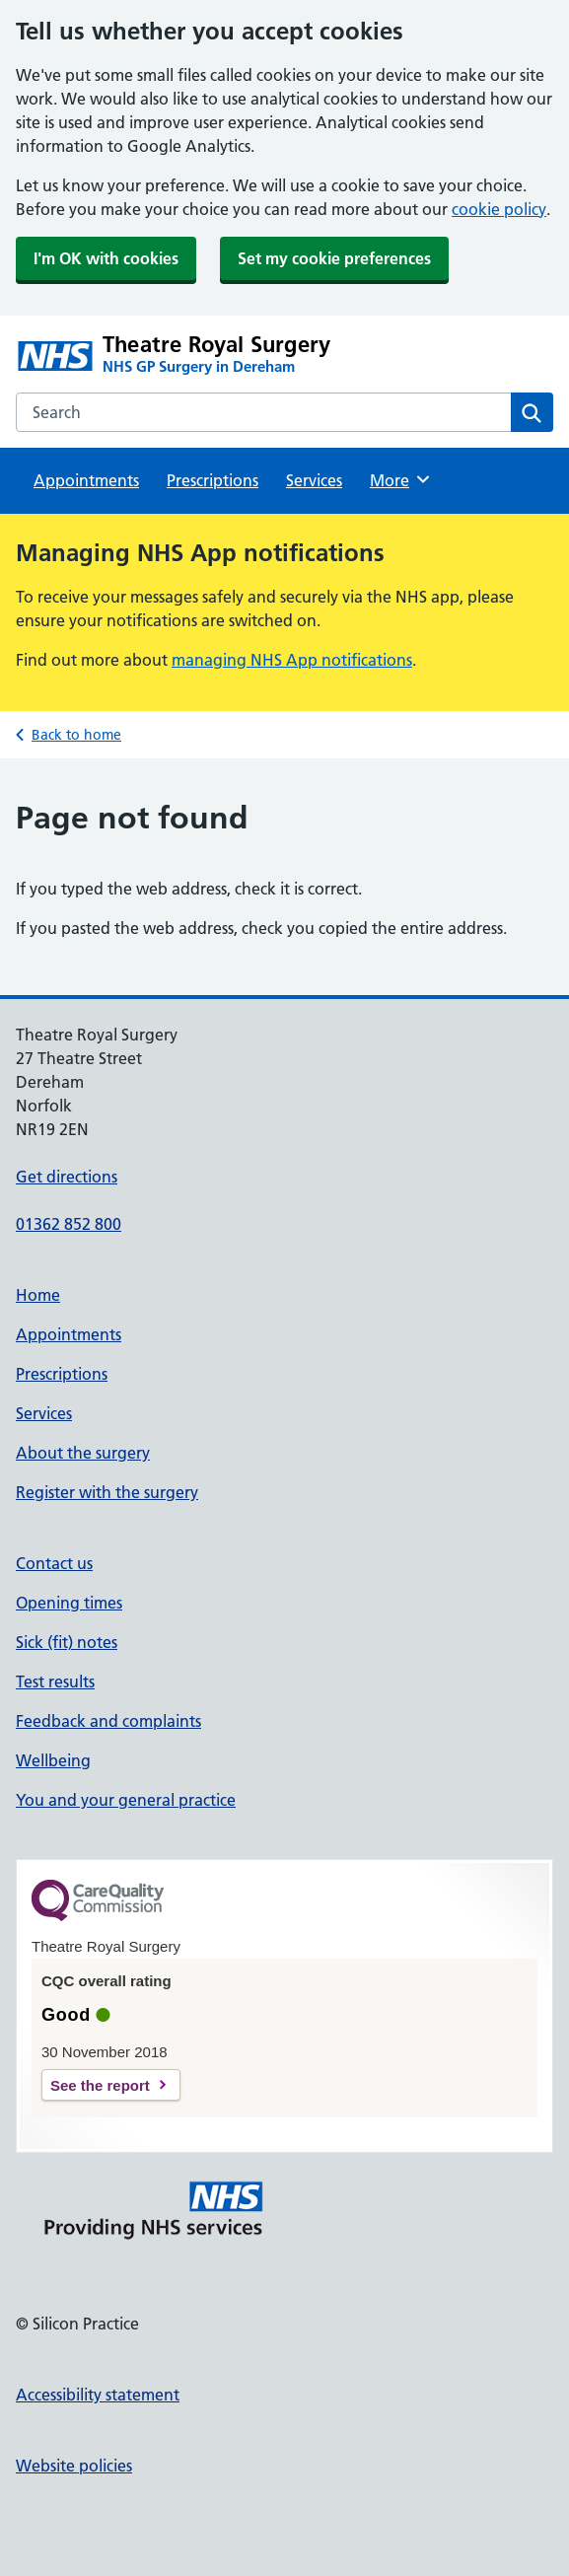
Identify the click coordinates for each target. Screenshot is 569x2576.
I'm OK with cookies (106, 258)
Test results (55, 1681)
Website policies (74, 2465)
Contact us (54, 1563)
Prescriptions (212, 480)
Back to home (76, 735)
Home (38, 1295)
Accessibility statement (97, 2394)
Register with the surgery (107, 1492)
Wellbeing (53, 1760)
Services (314, 480)
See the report (100, 2085)
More (401, 479)
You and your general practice (126, 1800)
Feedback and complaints (108, 1721)
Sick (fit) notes (66, 1642)
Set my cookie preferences (334, 258)
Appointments (86, 480)
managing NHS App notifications (292, 660)
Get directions (66, 1176)
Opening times (69, 1602)
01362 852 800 (68, 1224)
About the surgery (83, 1453)
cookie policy (499, 209)
